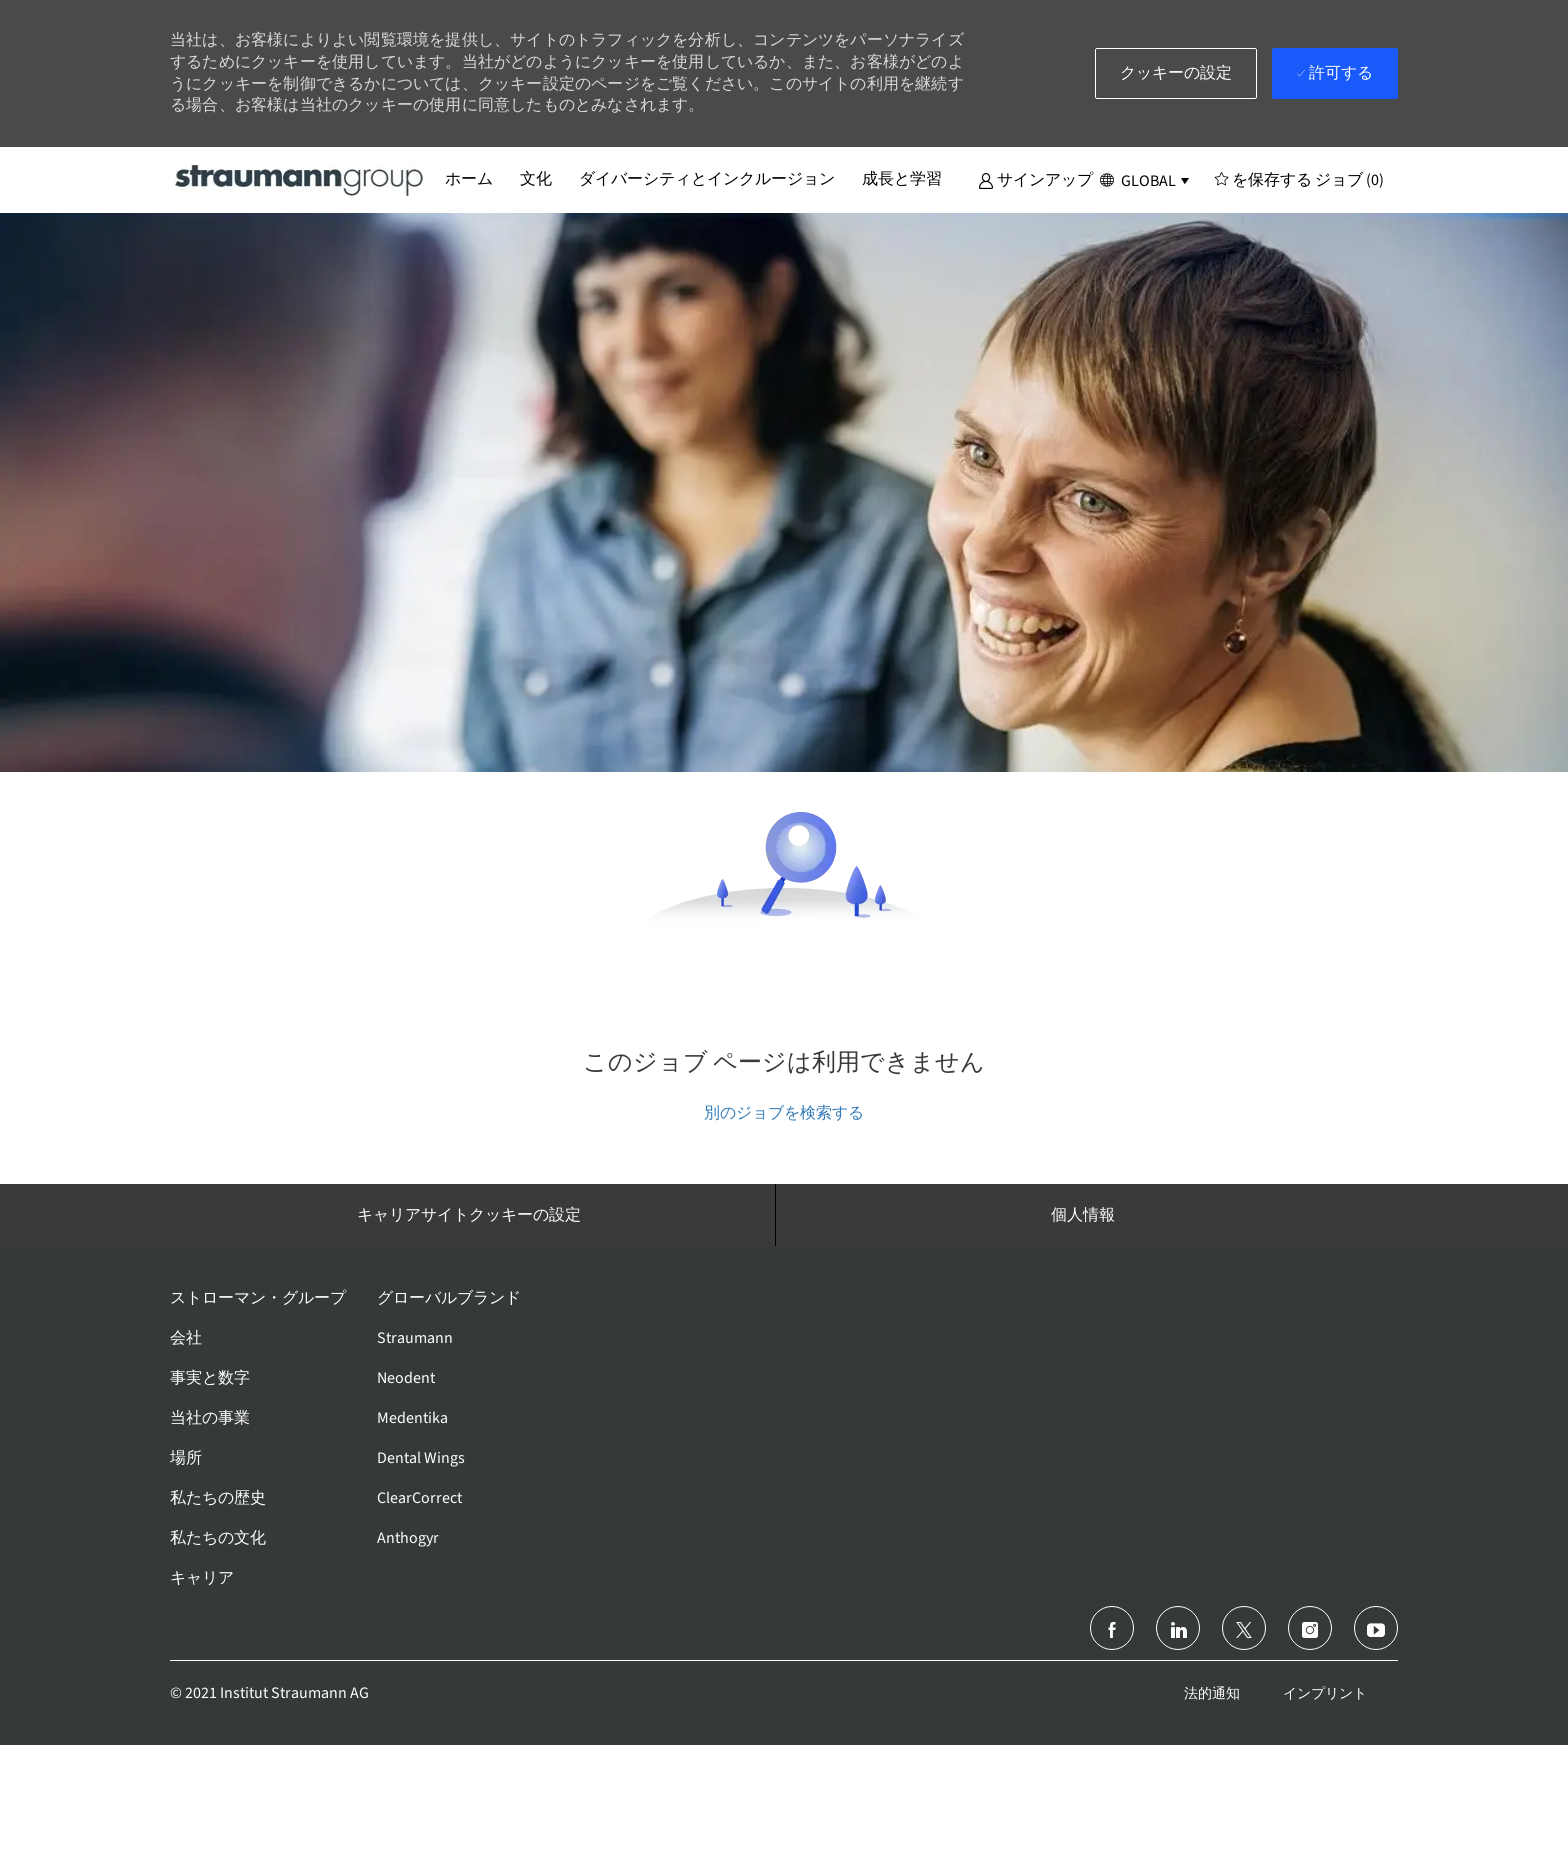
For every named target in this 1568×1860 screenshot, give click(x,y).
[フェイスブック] (1112, 1628)
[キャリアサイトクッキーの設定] (469, 1215)
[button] (1035, 179)
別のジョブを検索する (784, 1112)
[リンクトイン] (1178, 1628)
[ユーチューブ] (1376, 1628)
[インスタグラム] (1310, 1628)
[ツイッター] (1244, 1628)
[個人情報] (1083, 1215)
